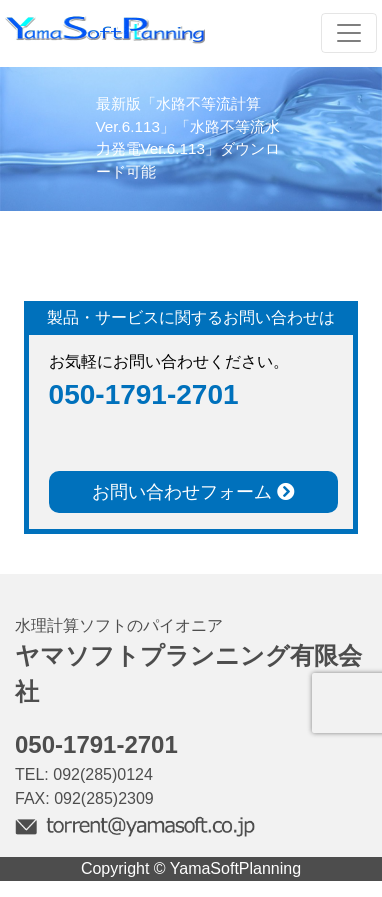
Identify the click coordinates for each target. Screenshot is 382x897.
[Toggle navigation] (349, 33)
